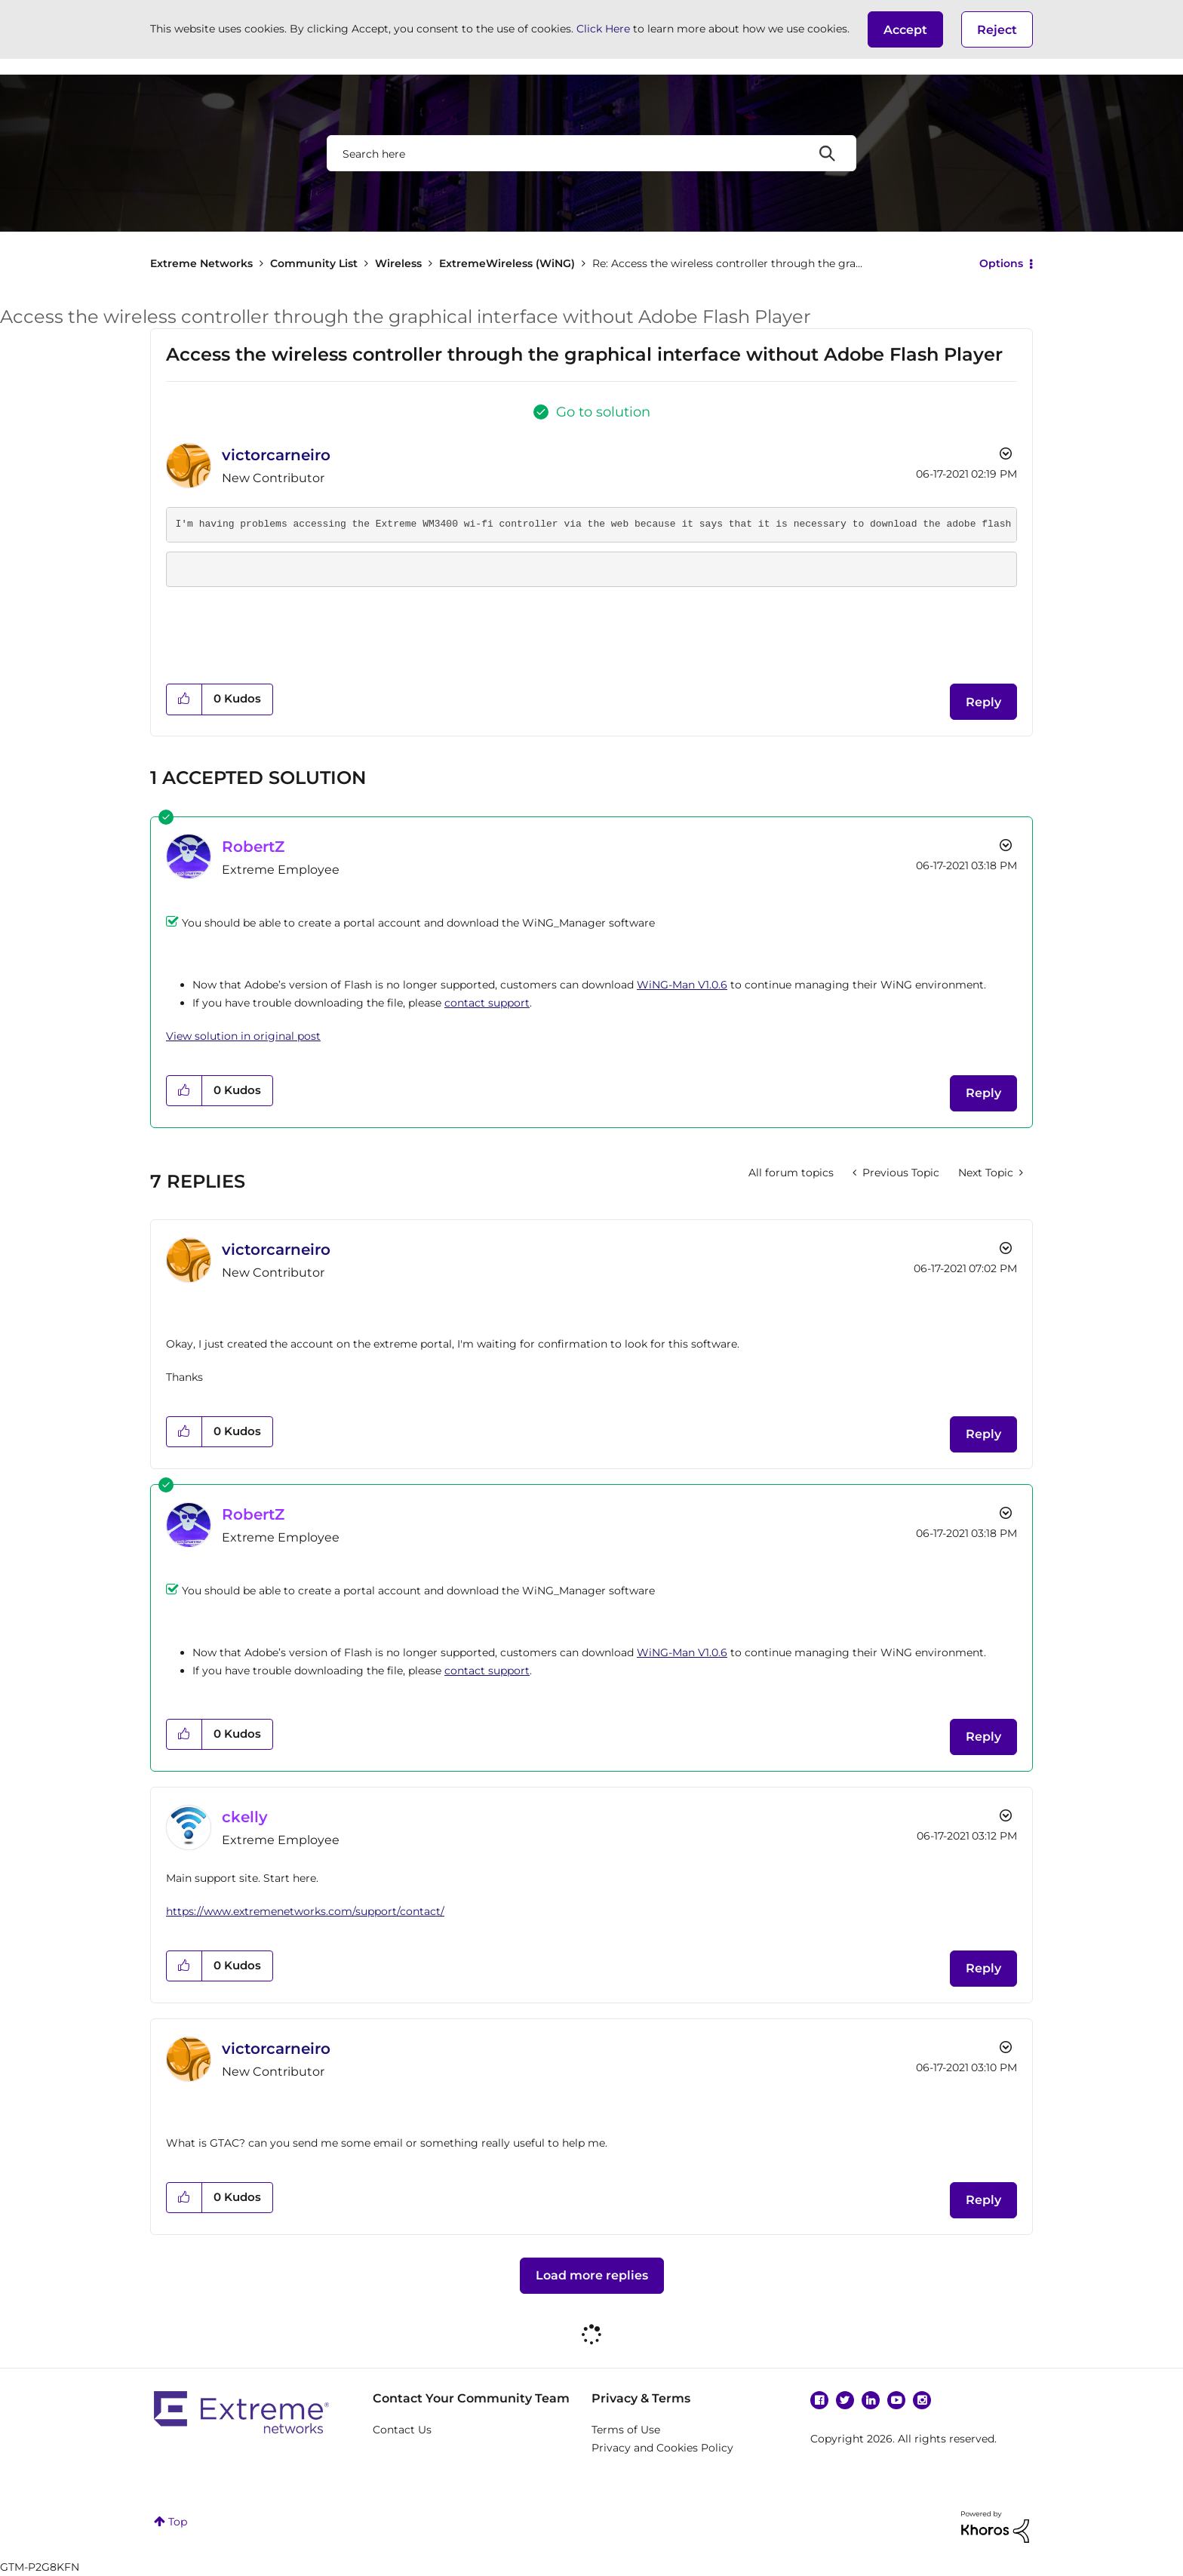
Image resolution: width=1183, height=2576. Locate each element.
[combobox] (591, 153)
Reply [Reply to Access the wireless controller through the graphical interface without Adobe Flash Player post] (983, 702)
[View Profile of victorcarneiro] (276, 455)
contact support (487, 1003)
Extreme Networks (201, 263)
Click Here (603, 28)
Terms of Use (626, 2429)
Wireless (398, 263)
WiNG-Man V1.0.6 (682, 984)
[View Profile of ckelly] (245, 1817)
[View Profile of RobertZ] (253, 847)
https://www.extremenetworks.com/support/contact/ (305, 1911)
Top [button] (177, 2521)
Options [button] (1001, 263)
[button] (905, 29)
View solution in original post (243, 1036)
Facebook (819, 2400)
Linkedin (871, 2400)
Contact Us (402, 2429)
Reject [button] (997, 30)
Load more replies (592, 2275)
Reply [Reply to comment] (983, 1093)
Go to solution (603, 412)
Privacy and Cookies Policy (662, 2448)
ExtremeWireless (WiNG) (507, 263)
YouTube (896, 2400)
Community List (314, 263)
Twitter (845, 2400)
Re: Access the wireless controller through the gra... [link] (727, 263)
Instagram (922, 2400)
